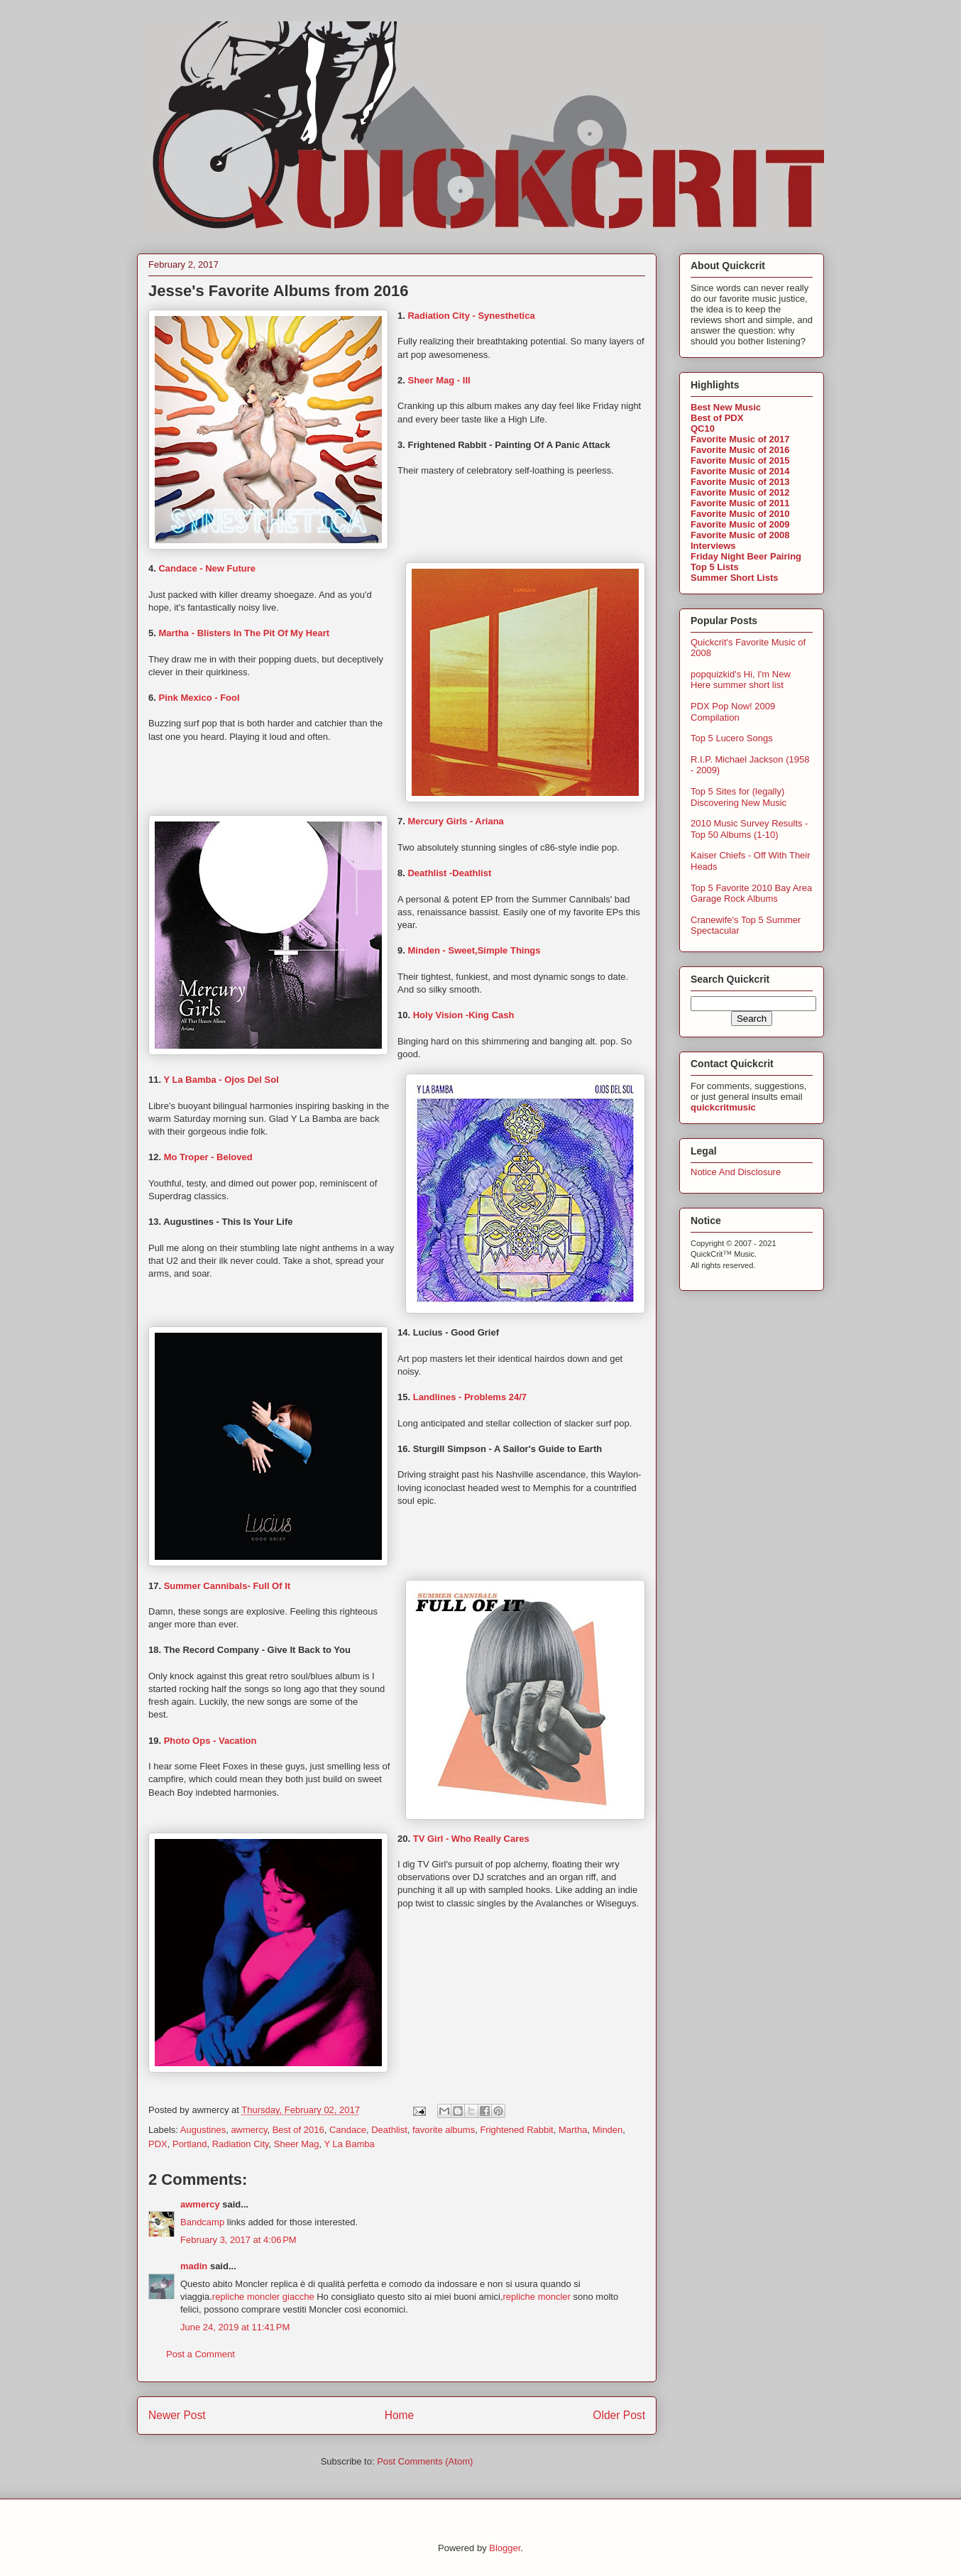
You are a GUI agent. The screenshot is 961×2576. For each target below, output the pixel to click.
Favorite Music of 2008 (740, 535)
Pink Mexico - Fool (198, 697)
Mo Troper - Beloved (208, 1157)
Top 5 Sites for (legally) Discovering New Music (738, 797)
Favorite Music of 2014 (740, 471)
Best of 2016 (298, 2129)
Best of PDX (717, 418)
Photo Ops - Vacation (210, 1740)
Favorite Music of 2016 (740, 449)
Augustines (203, 2129)
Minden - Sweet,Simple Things (475, 950)
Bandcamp (202, 2222)
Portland (189, 2144)
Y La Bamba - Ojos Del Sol (220, 1079)
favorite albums (443, 2129)
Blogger (504, 2548)
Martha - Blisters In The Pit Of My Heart (243, 633)
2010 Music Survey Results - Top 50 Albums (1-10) (749, 829)
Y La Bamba (349, 2144)
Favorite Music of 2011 (740, 503)
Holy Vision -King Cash (464, 1015)
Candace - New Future (207, 568)
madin (193, 2266)
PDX (158, 2144)
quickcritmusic (723, 1107)
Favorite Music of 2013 (740, 481)
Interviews (713, 545)
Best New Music (726, 407)
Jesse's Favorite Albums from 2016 (278, 291)
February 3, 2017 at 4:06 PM (238, 2239)
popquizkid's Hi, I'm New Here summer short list (741, 680)
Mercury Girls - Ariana (455, 821)
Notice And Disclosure (736, 1172)
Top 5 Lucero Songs (732, 738)
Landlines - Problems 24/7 (470, 1397)
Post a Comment (200, 2354)
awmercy (249, 2129)
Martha (573, 2129)
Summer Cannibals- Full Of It (227, 1586)
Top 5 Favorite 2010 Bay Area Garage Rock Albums (751, 894)
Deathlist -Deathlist (449, 873)
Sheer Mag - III (438, 380)
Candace (347, 2129)
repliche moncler (538, 2296)
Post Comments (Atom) (425, 2461)
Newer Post (177, 2415)
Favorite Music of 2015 (740, 460)
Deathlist (389, 2129)
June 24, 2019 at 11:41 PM (235, 2327)
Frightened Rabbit (516, 2129)
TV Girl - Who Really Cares (471, 1838)
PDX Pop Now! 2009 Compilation (733, 712)
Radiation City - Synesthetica (470, 315)
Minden (608, 2129)
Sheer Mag (296, 2144)
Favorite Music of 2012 (740, 492)
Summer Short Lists (735, 577)
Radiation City (240, 2144)
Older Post (619, 2415)
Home (399, 2415)
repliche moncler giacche (263, 2296)
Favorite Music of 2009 (740, 524)
